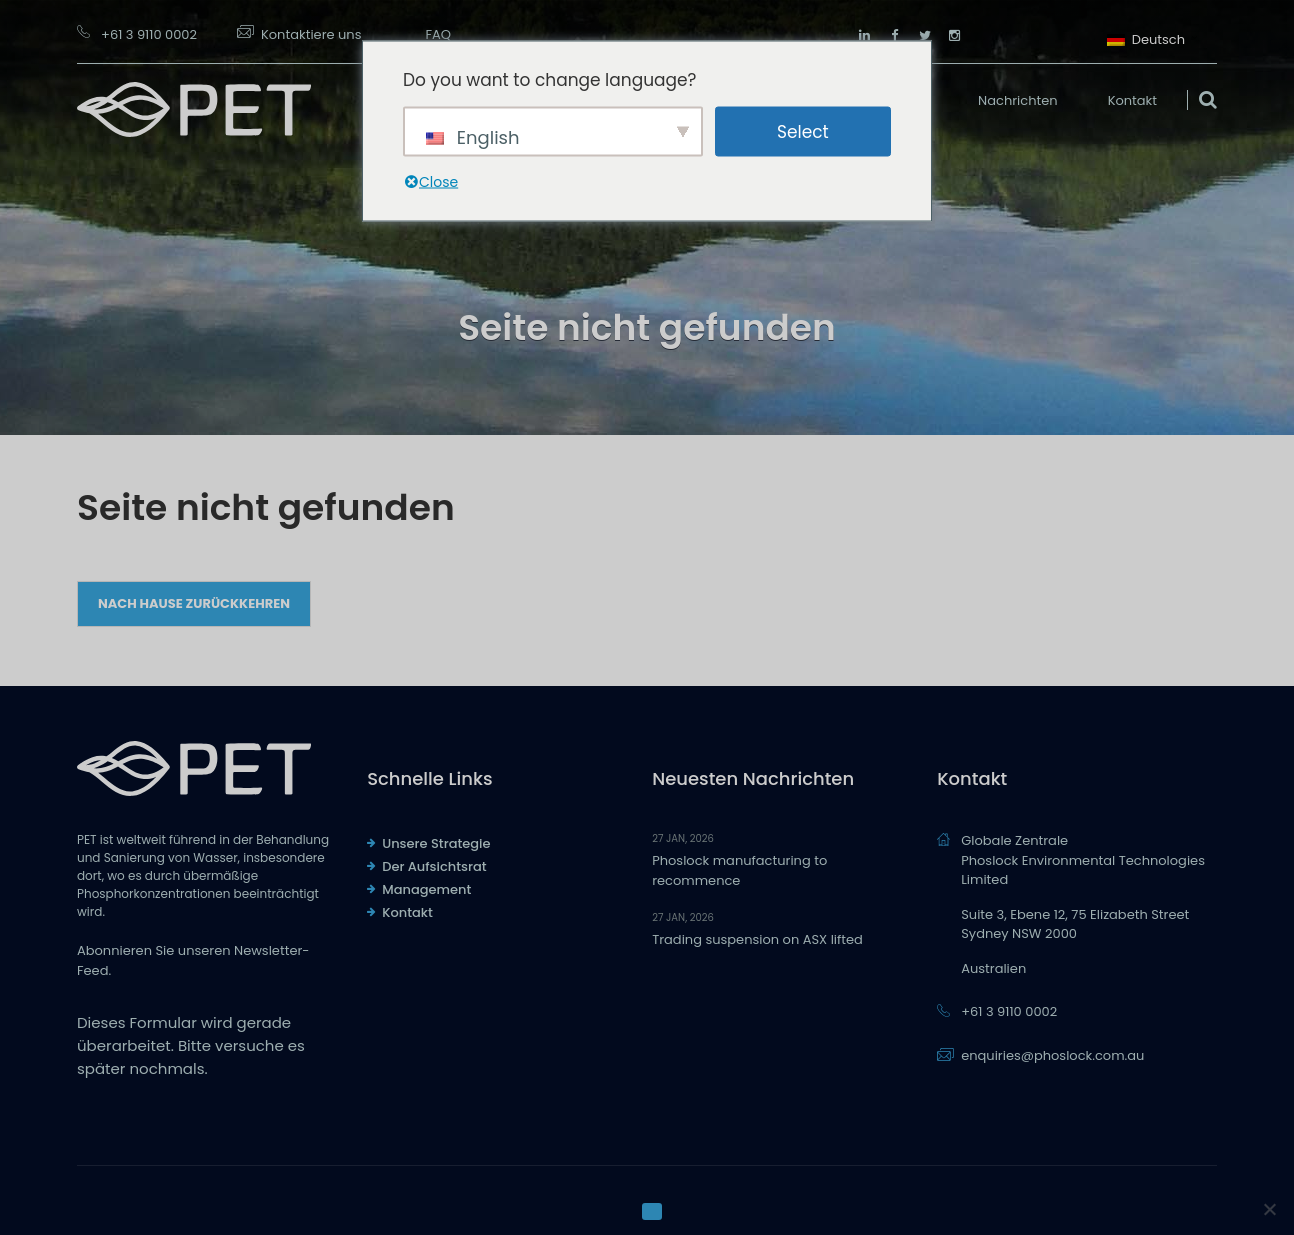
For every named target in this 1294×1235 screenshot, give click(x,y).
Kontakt (1132, 100)
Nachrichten (1018, 100)
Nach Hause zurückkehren (194, 603)
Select (803, 131)
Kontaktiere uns (311, 34)
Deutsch (1146, 37)
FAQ (438, 34)
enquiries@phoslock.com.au (1052, 1055)
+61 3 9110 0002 (149, 34)
